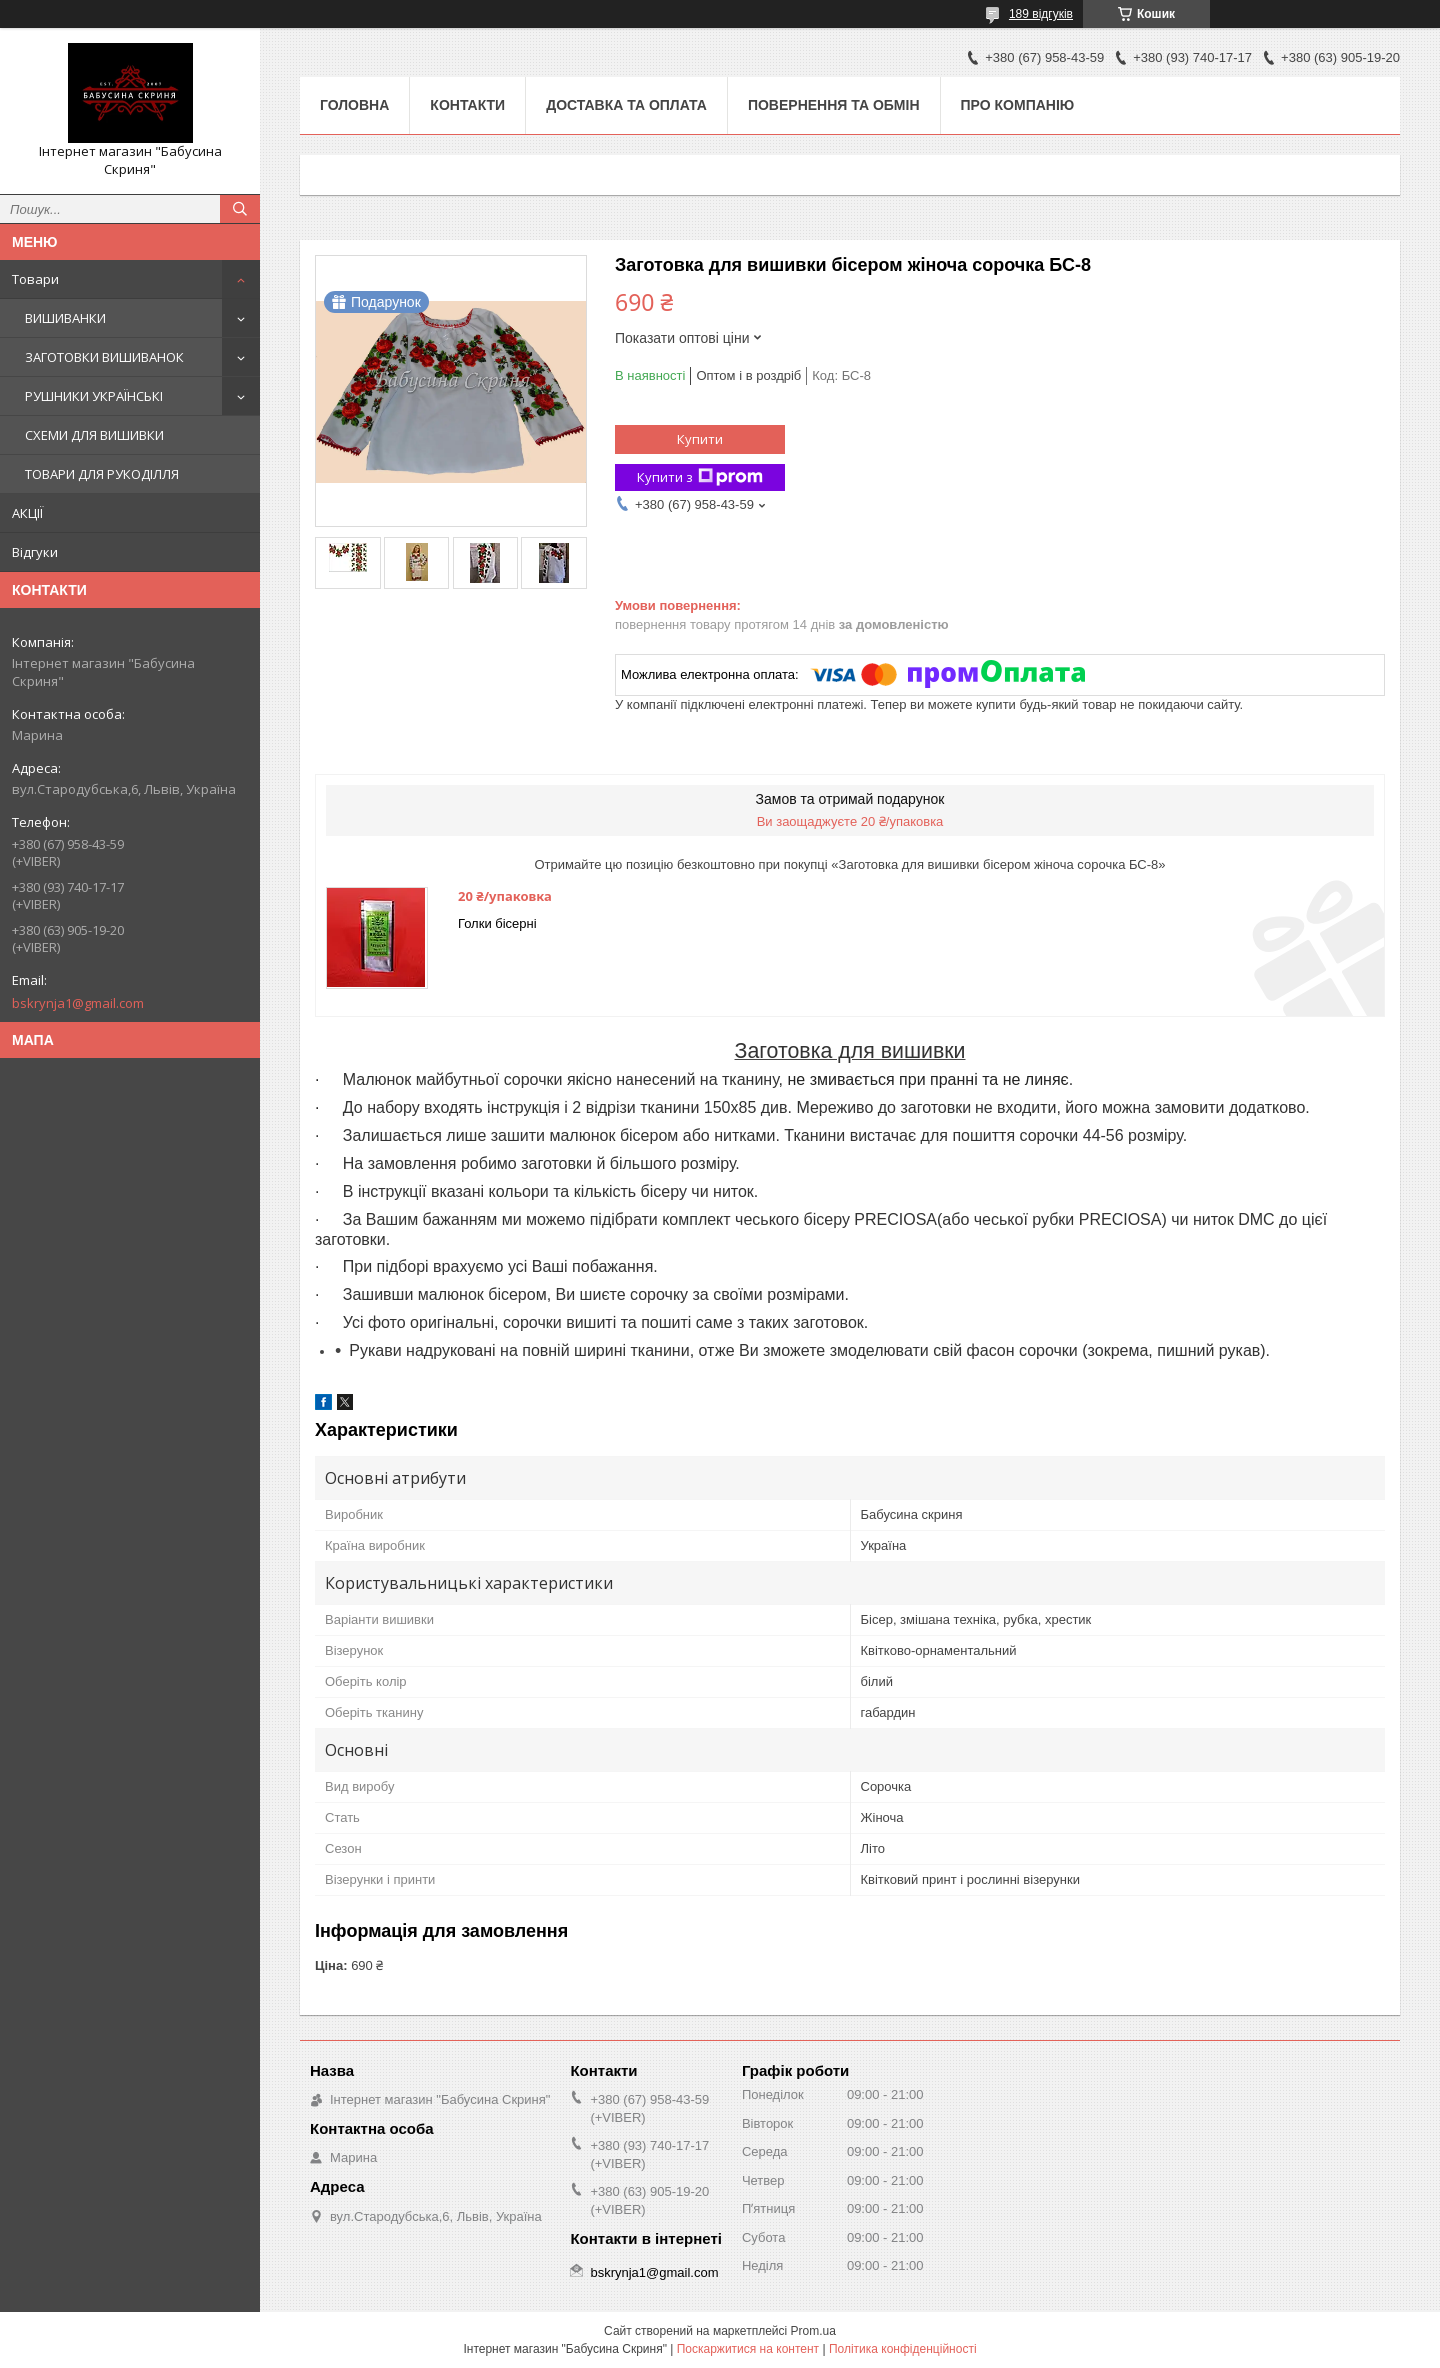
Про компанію (1018, 105)
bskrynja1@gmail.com (78, 1003)
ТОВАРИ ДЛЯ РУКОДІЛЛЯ (102, 474)
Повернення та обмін (834, 105)
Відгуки (35, 552)
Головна (354, 105)
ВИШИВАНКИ (65, 318)
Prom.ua (813, 2331)
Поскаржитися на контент (748, 2349)
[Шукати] (240, 209)
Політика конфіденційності (903, 2349)
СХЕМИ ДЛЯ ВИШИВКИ (94, 435)
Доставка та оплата (626, 105)
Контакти (467, 105)
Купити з (700, 477)
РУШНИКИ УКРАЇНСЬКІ (94, 396)
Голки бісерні (497, 923)
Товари (35, 279)
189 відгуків (1041, 14)
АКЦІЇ (27, 513)
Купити (700, 439)
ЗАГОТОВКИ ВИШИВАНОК (104, 357)
